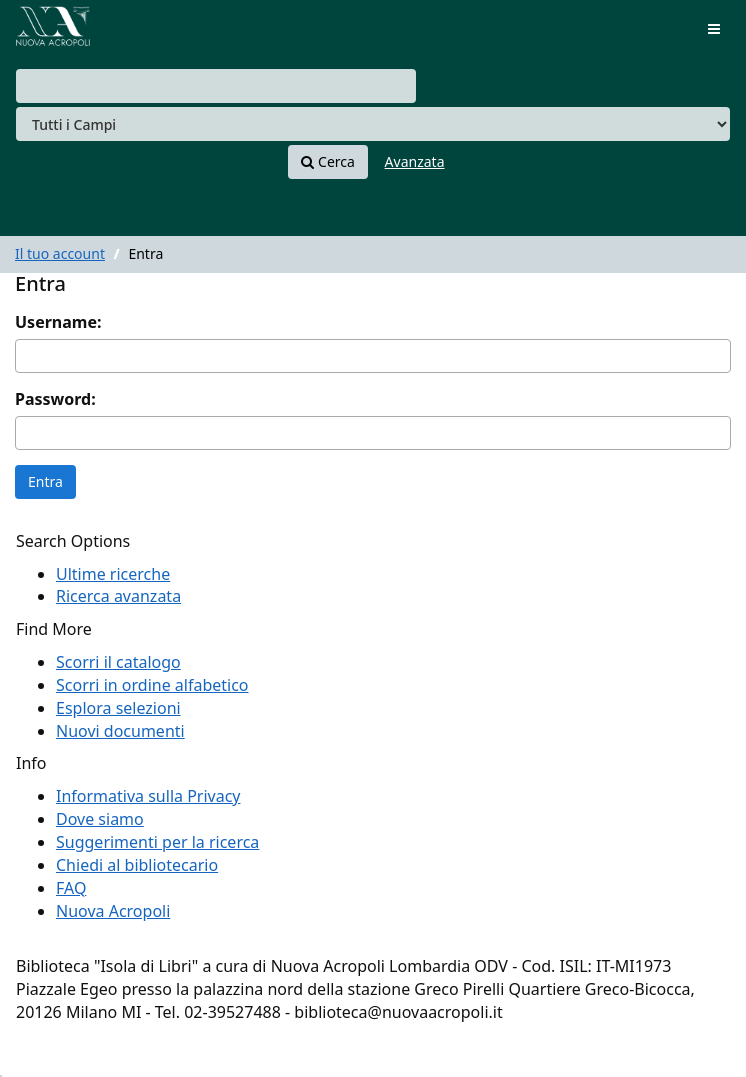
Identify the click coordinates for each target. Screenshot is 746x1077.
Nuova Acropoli (113, 911)
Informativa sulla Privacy (148, 796)
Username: (58, 322)
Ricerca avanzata (118, 596)
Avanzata (415, 161)
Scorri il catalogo (118, 662)
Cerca (327, 161)
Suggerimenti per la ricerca (157, 842)
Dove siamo (100, 819)
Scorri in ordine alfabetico (152, 685)
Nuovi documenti (120, 731)
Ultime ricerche (113, 574)
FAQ (71, 888)
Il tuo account (60, 253)
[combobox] (216, 86)
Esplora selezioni (118, 708)
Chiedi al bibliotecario (137, 865)
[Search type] (373, 124)
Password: (55, 399)
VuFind (49, 30)
